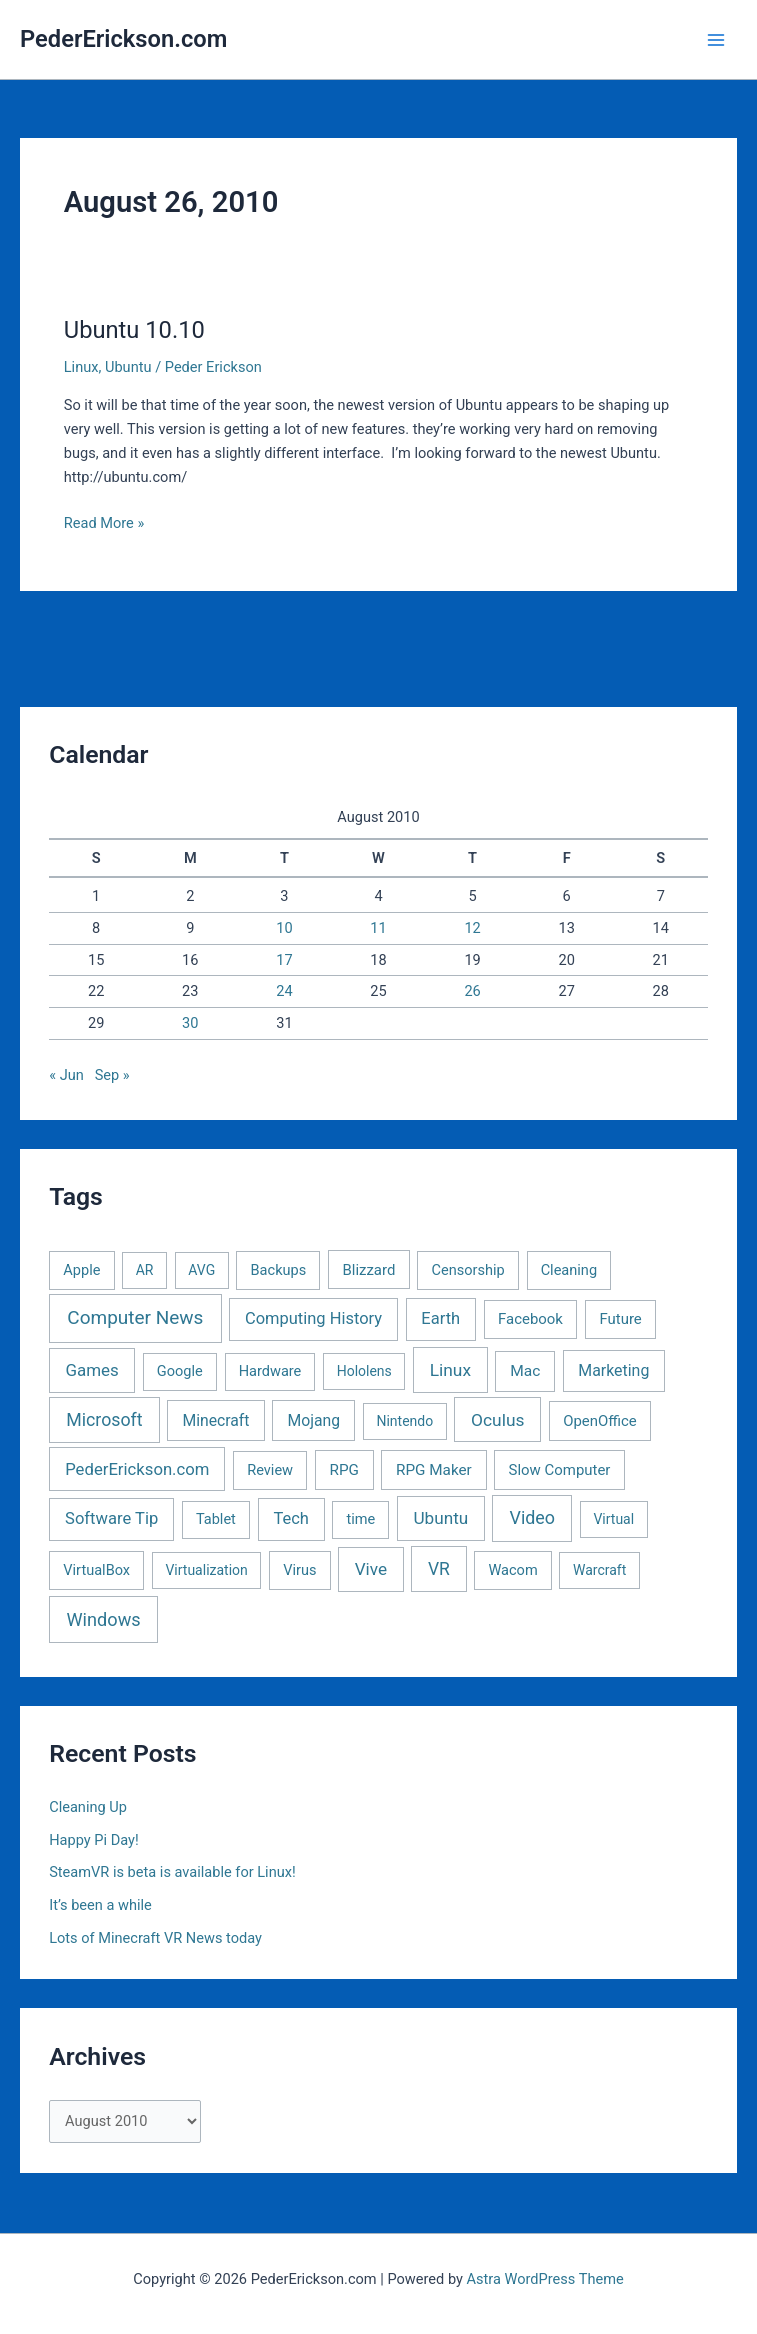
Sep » (112, 1075)
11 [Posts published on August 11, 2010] (378, 928)
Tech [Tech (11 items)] (290, 1518)
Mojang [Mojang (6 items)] (313, 1420)
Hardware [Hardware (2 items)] (270, 1371)
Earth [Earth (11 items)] (440, 1318)
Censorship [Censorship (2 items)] (468, 1270)
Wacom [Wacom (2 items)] (512, 1570)
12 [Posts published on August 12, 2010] (472, 928)
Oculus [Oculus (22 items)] (497, 1420)
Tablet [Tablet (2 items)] (216, 1519)
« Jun (66, 1075)
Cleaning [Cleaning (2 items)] (569, 1270)
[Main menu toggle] (716, 40)
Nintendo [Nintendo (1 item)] (404, 1421)
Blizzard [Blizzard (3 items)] (368, 1270)
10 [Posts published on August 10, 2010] (284, 928)
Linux (81, 367)
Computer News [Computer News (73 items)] (135, 1317)
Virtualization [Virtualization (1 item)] (206, 1570)
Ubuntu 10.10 (134, 330)
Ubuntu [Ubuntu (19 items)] (440, 1518)
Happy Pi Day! (94, 1840)
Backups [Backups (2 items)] (279, 1270)
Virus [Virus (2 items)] (299, 1570)
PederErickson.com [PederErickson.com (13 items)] (137, 1469)
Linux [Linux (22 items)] (450, 1370)
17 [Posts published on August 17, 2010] (284, 960)
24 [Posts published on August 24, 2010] (284, 991)
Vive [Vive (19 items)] (371, 1569)
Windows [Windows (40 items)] (104, 1619)
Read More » (104, 523)
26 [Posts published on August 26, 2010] (472, 991)
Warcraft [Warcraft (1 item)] (599, 1570)
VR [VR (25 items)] (439, 1569)
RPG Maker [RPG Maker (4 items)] (434, 1470)
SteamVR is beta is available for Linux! (172, 1872)
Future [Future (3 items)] (620, 1319)
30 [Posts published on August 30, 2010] (190, 1023)
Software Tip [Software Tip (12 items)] (111, 1518)
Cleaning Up (88, 1807)
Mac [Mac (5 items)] (525, 1371)
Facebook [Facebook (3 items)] (530, 1319)
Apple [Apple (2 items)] (81, 1270)
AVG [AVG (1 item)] (201, 1270)
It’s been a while (100, 1905)
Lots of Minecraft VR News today (155, 1938)
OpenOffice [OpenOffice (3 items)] (600, 1421)
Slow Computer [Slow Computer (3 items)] (560, 1470)
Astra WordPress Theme (545, 2279)
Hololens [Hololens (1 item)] (364, 1371)
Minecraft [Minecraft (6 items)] (215, 1420)
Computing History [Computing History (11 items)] (313, 1318)
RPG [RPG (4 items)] (344, 1470)
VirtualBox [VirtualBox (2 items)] (96, 1570)
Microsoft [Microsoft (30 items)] (104, 1420)
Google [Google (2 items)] (180, 1371)
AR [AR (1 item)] (145, 1270)
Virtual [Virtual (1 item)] (613, 1519)
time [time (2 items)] (360, 1519)
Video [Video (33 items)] (533, 1517)
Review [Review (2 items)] (270, 1470)
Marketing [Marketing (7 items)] (613, 1370)
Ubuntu (128, 367)
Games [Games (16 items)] (91, 1370)
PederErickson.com (123, 39)
